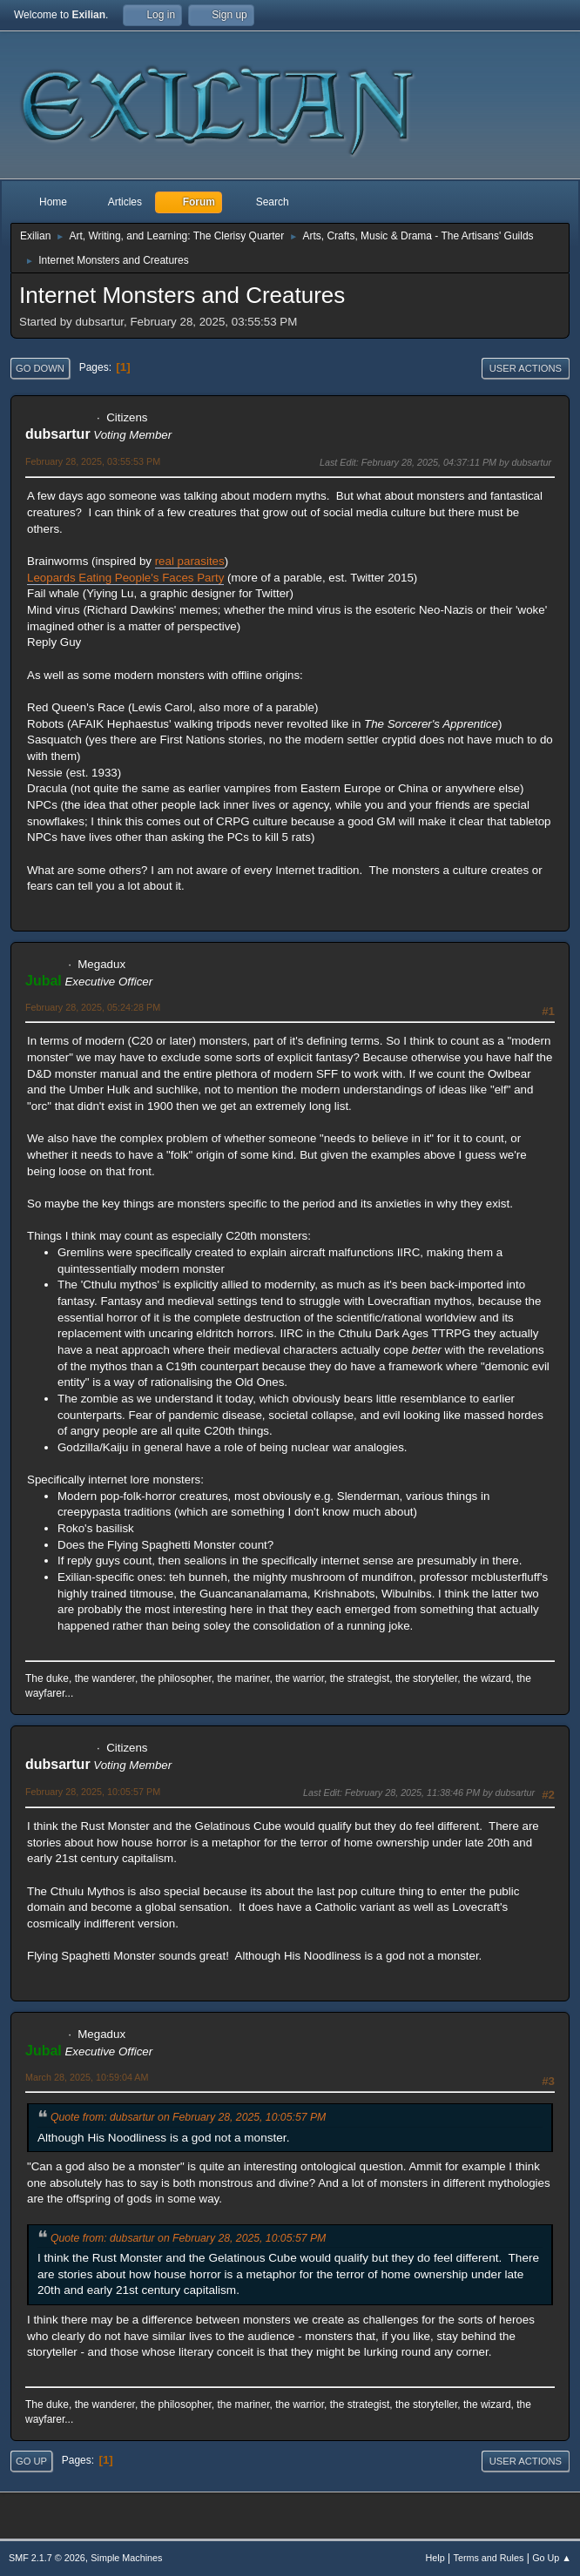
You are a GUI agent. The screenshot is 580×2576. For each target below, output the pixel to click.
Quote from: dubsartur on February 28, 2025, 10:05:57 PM (188, 2117)
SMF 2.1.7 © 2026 (47, 2557)
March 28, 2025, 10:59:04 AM (86, 2077)
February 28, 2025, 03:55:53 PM (92, 461)
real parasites (190, 561)
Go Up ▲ (551, 2557)
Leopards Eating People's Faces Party (125, 577)
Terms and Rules (489, 2557)
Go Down (40, 368)
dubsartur (58, 434)
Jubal (43, 980)
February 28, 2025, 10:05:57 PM (92, 1791)
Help (435, 2557)
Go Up (31, 2461)
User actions (525, 368)
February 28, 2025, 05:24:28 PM (92, 1007)
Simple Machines (126, 2557)
